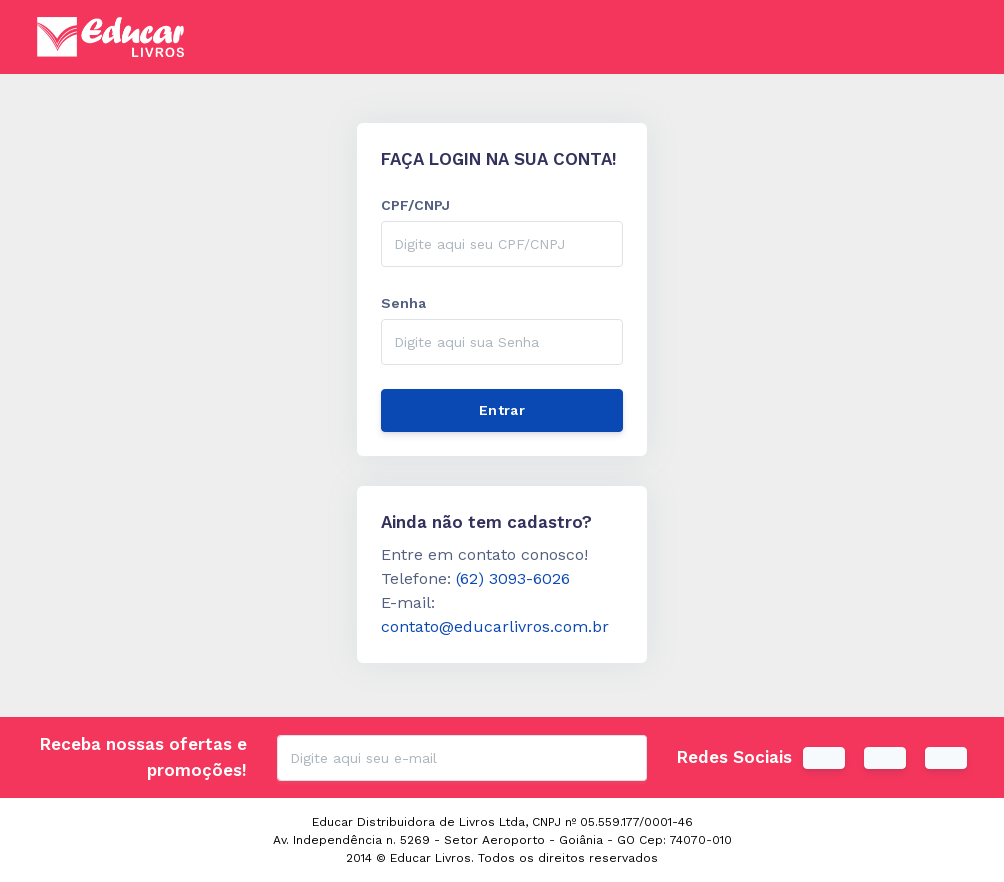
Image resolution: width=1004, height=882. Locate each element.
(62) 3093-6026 (513, 578)
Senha (403, 303)
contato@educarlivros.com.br (495, 626)
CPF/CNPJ (415, 205)
